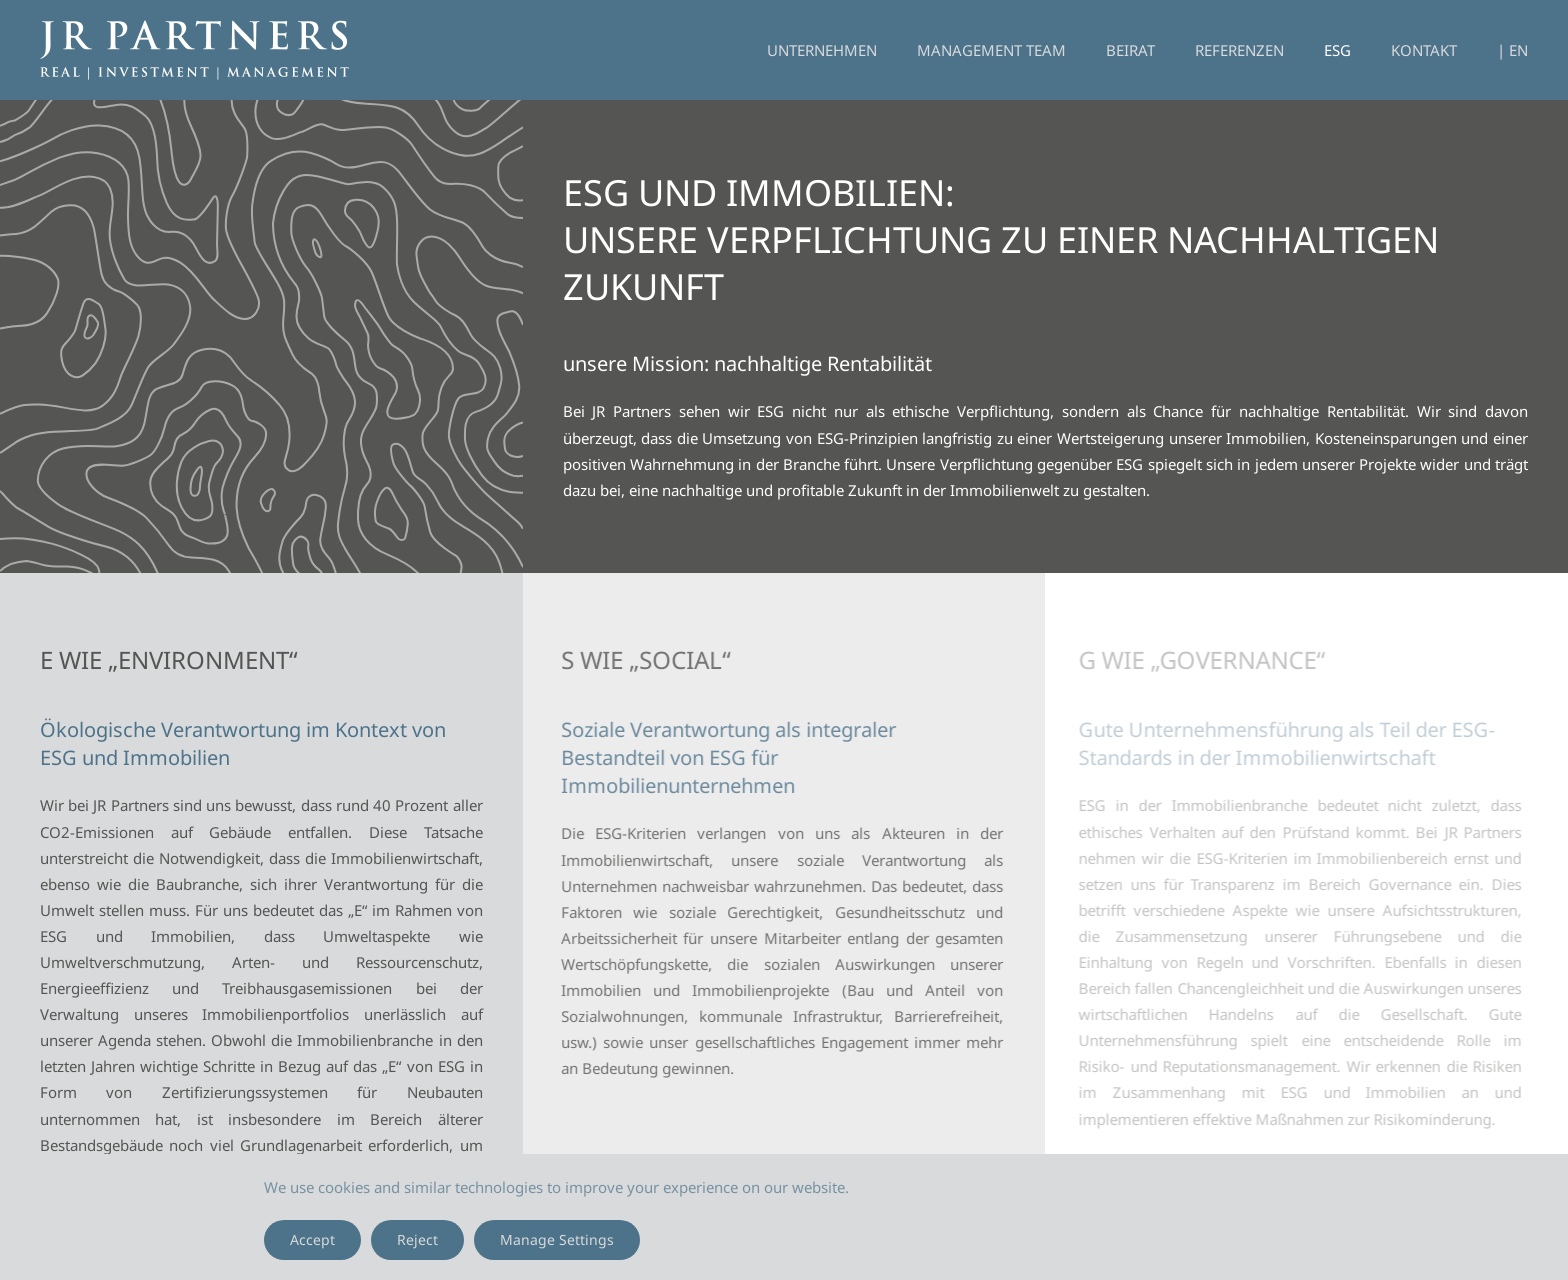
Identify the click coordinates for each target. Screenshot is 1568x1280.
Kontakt (1424, 50)
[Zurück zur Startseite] (194, 50)
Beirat (1130, 50)
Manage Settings (557, 1239)
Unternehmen (822, 50)
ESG (1337, 50)
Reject (417, 1239)
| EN (1512, 50)
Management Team (991, 50)
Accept (312, 1239)
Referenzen (1239, 50)
